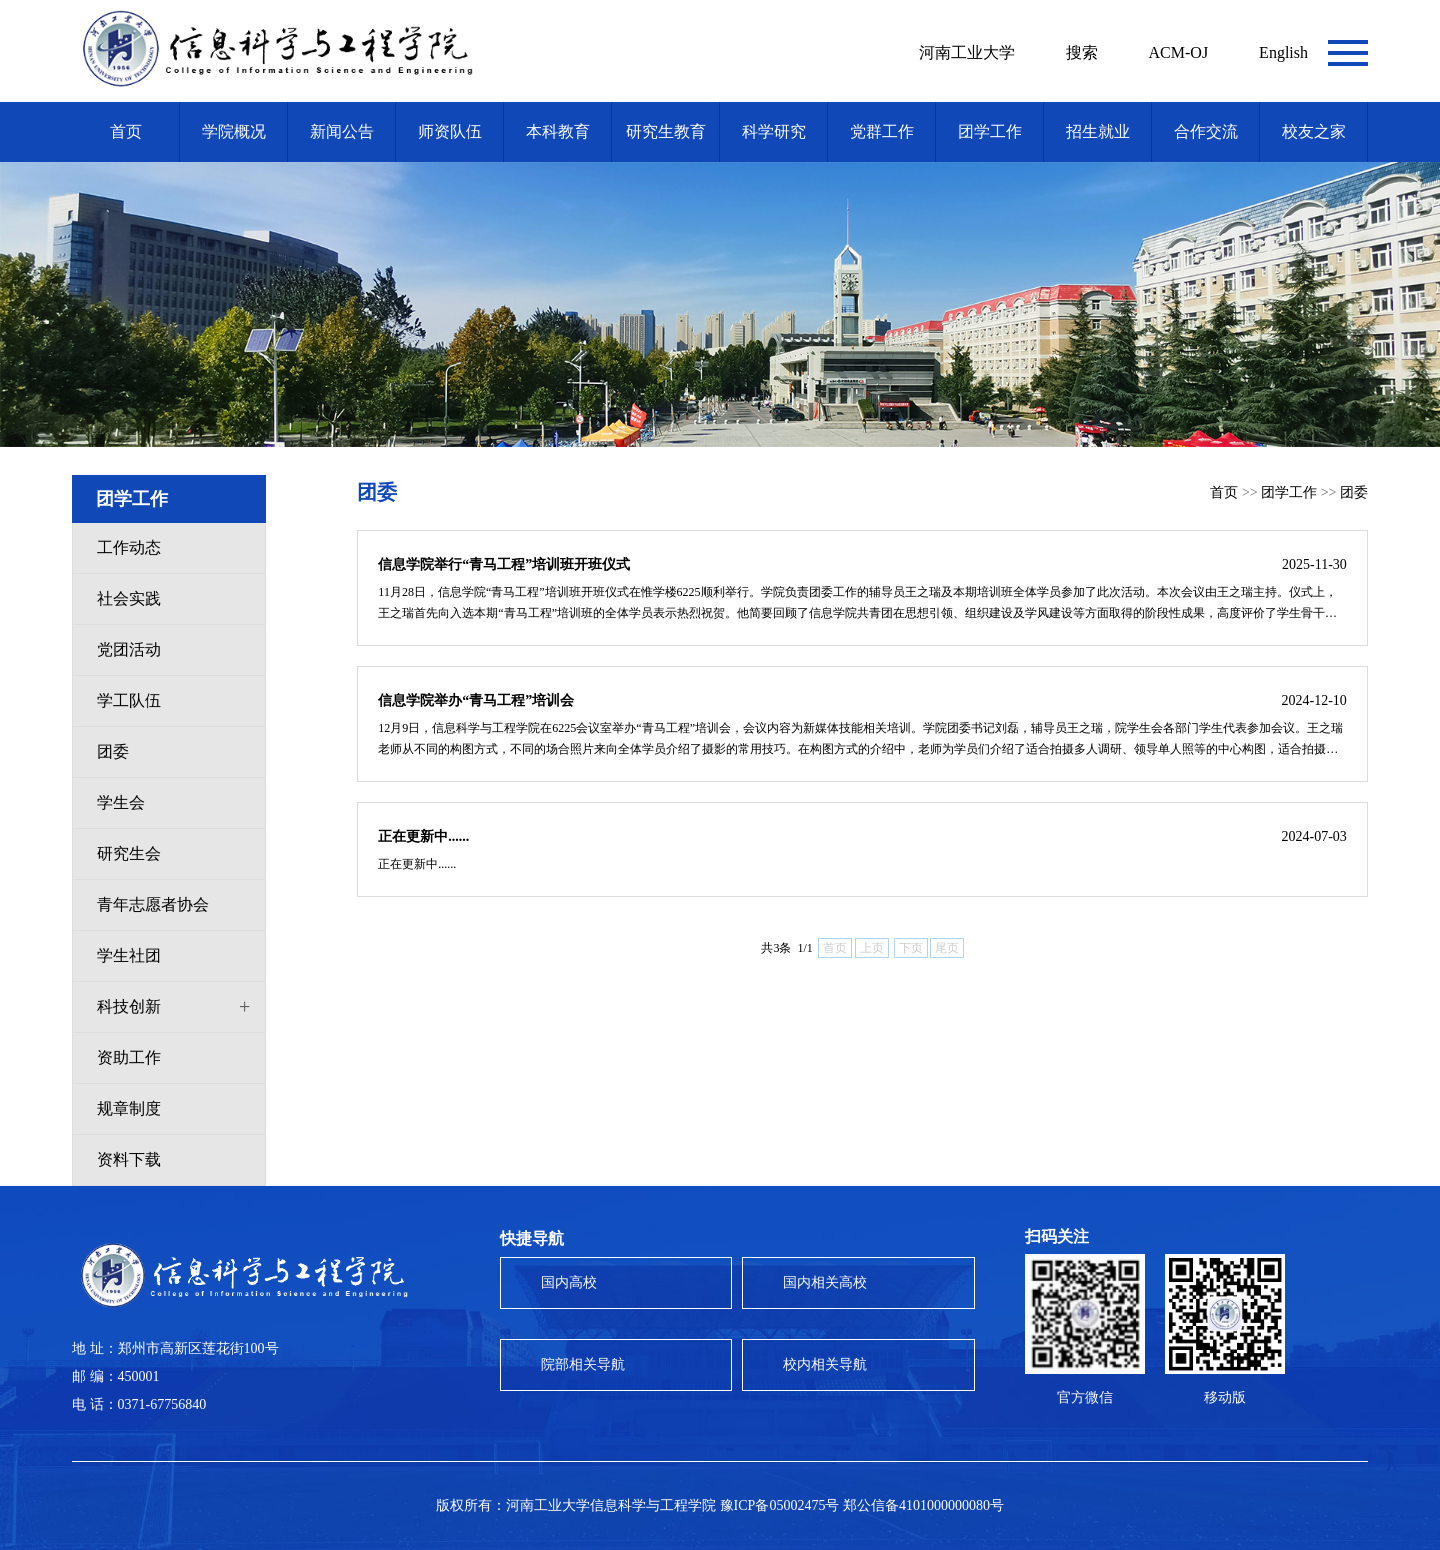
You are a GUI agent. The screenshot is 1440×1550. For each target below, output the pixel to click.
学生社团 (129, 955)
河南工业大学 (967, 52)
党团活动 (129, 649)
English (1283, 52)
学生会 (121, 802)
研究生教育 (666, 131)
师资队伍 (450, 131)
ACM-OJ (1179, 52)
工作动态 (129, 547)
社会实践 (129, 598)
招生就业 (1098, 131)
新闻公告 (342, 131)
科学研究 (774, 131)
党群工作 (882, 131)
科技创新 (129, 1006)
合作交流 (1206, 131)
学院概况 (234, 131)
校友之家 (1314, 131)
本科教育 (558, 131)
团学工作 (990, 131)
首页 (126, 131)
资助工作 (129, 1057)
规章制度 (129, 1108)
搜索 (1082, 52)
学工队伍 (129, 700)
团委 (113, 751)
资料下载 (129, 1159)
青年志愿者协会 (153, 904)
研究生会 (129, 853)
